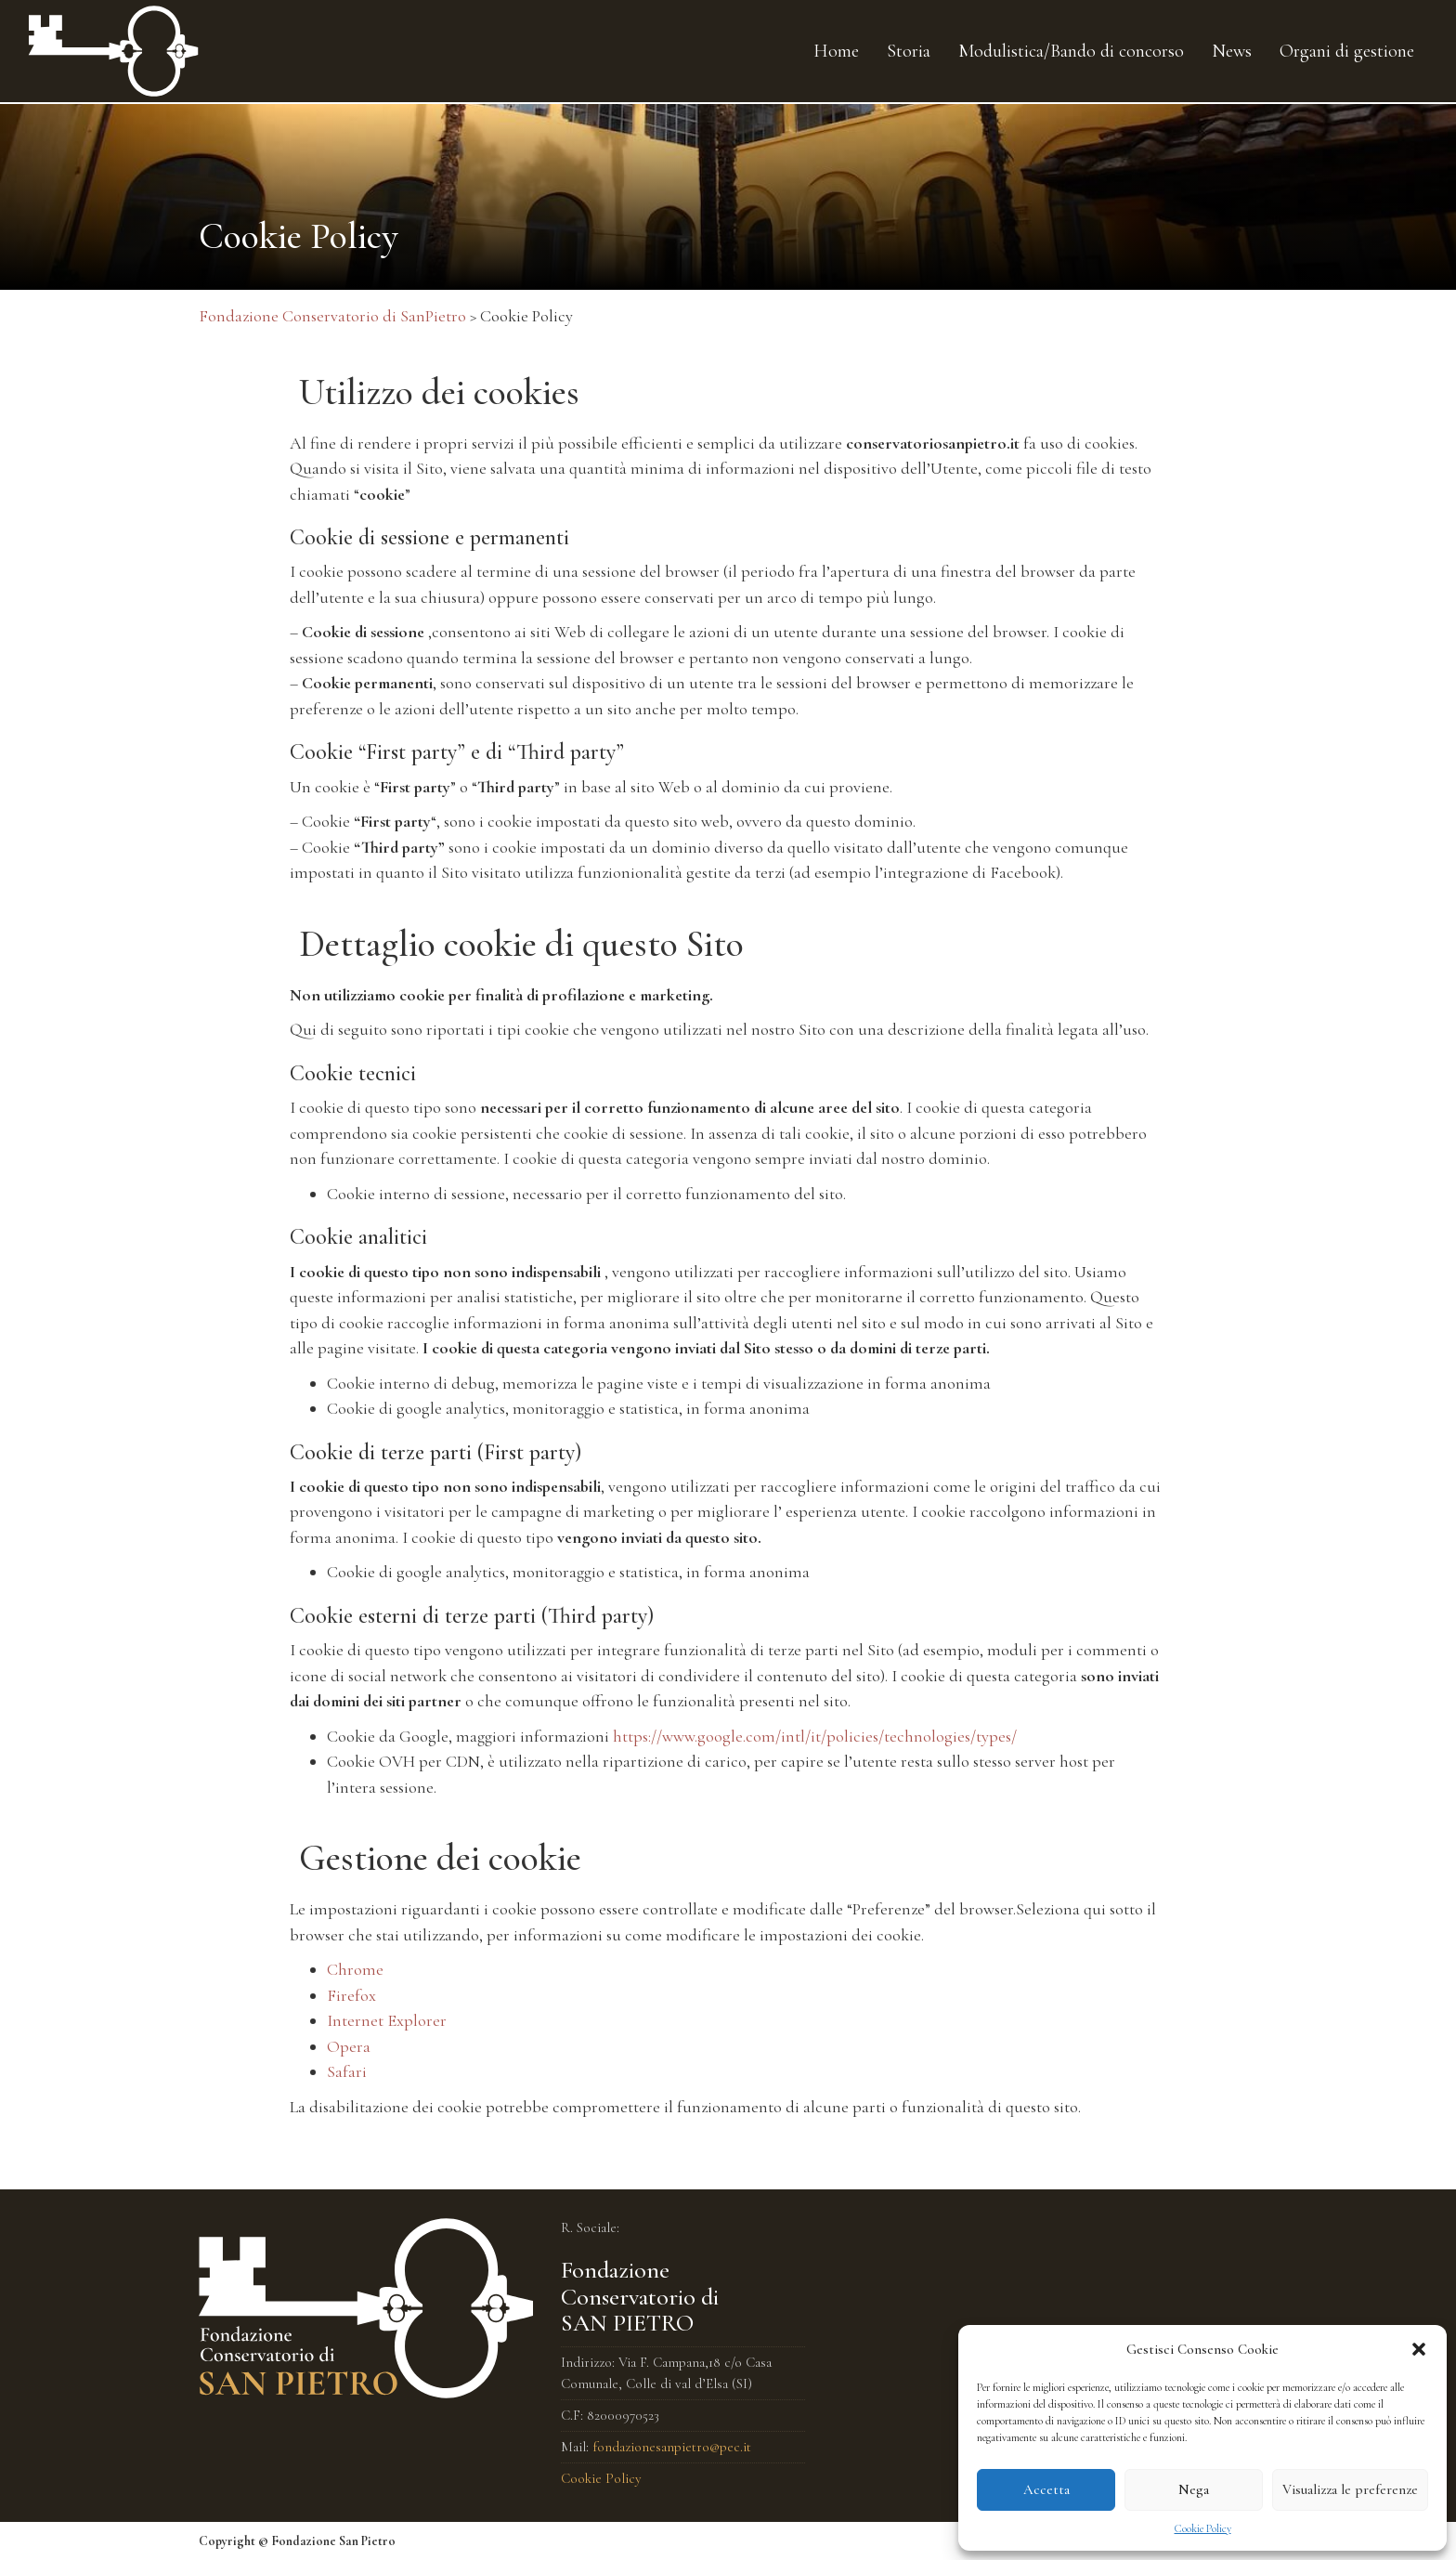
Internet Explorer (387, 2020)
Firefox (351, 1995)
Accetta (1046, 2489)
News (1232, 51)
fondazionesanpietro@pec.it (671, 2446)
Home (836, 51)
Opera (348, 2046)
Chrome (355, 1969)
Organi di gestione (1347, 51)
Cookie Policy (1203, 2528)
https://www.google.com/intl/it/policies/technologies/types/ (815, 1736)
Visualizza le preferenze (1350, 2489)
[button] (1419, 2349)
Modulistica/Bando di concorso (1071, 51)
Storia (908, 51)
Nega (1193, 2489)
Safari (347, 2071)
